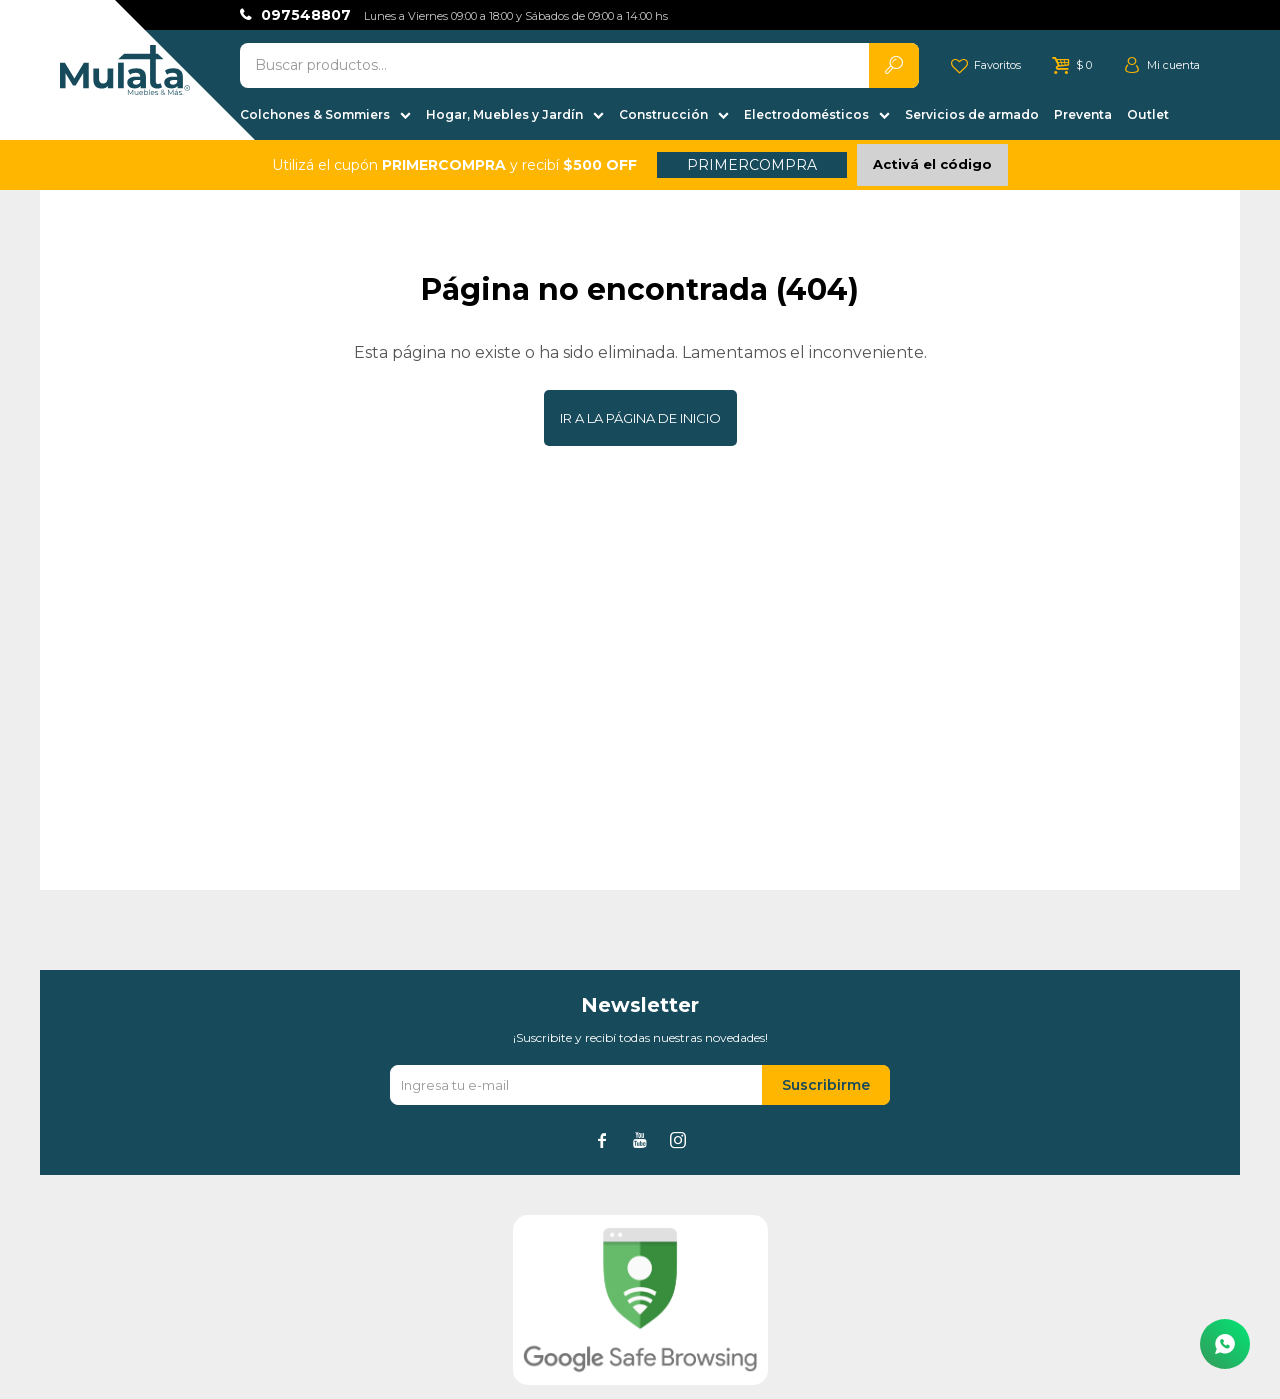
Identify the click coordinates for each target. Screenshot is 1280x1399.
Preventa (1083, 114)
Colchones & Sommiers (315, 114)
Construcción (663, 114)
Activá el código (932, 164)
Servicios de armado (972, 114)
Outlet (1148, 114)
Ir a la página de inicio (640, 418)
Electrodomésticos (806, 114)
